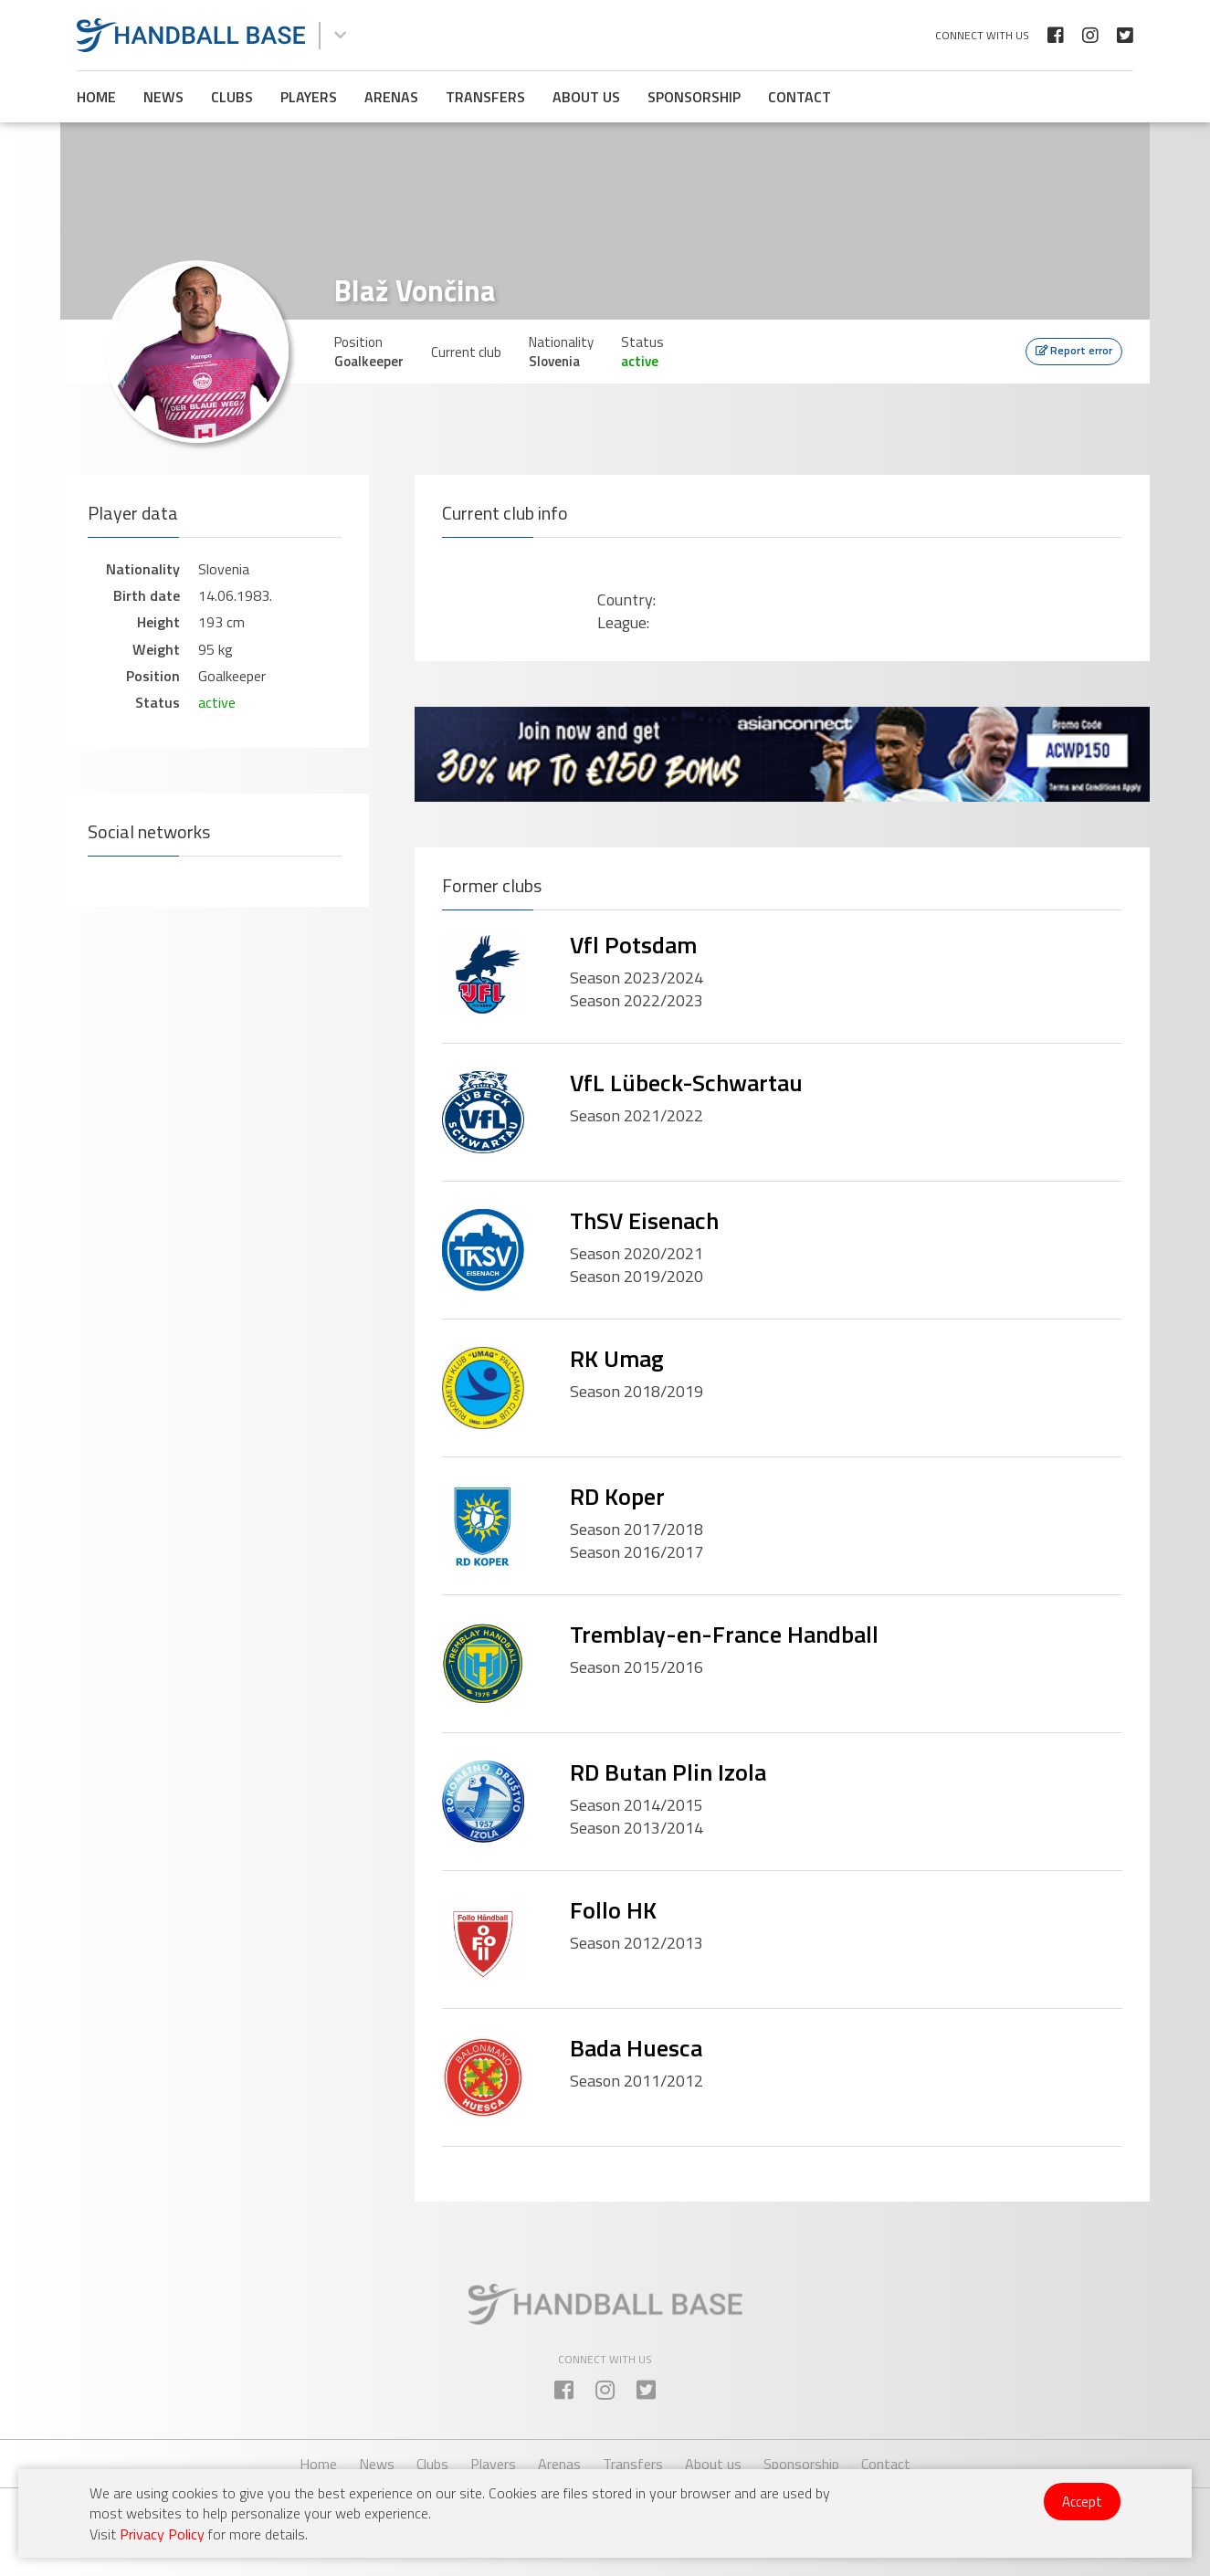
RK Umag (617, 1358)
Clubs (232, 96)
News (163, 96)
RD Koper (617, 1496)
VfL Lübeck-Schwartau (686, 1082)
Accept (1082, 2501)
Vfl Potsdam (633, 944)
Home (96, 96)
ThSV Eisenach (644, 1220)
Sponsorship (694, 96)
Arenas (391, 96)
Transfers (485, 96)
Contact (799, 96)
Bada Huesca (636, 2048)
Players (308, 96)
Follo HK (613, 1910)
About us (586, 96)
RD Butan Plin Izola (668, 1772)
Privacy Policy (162, 2534)
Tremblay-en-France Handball (724, 1634)
